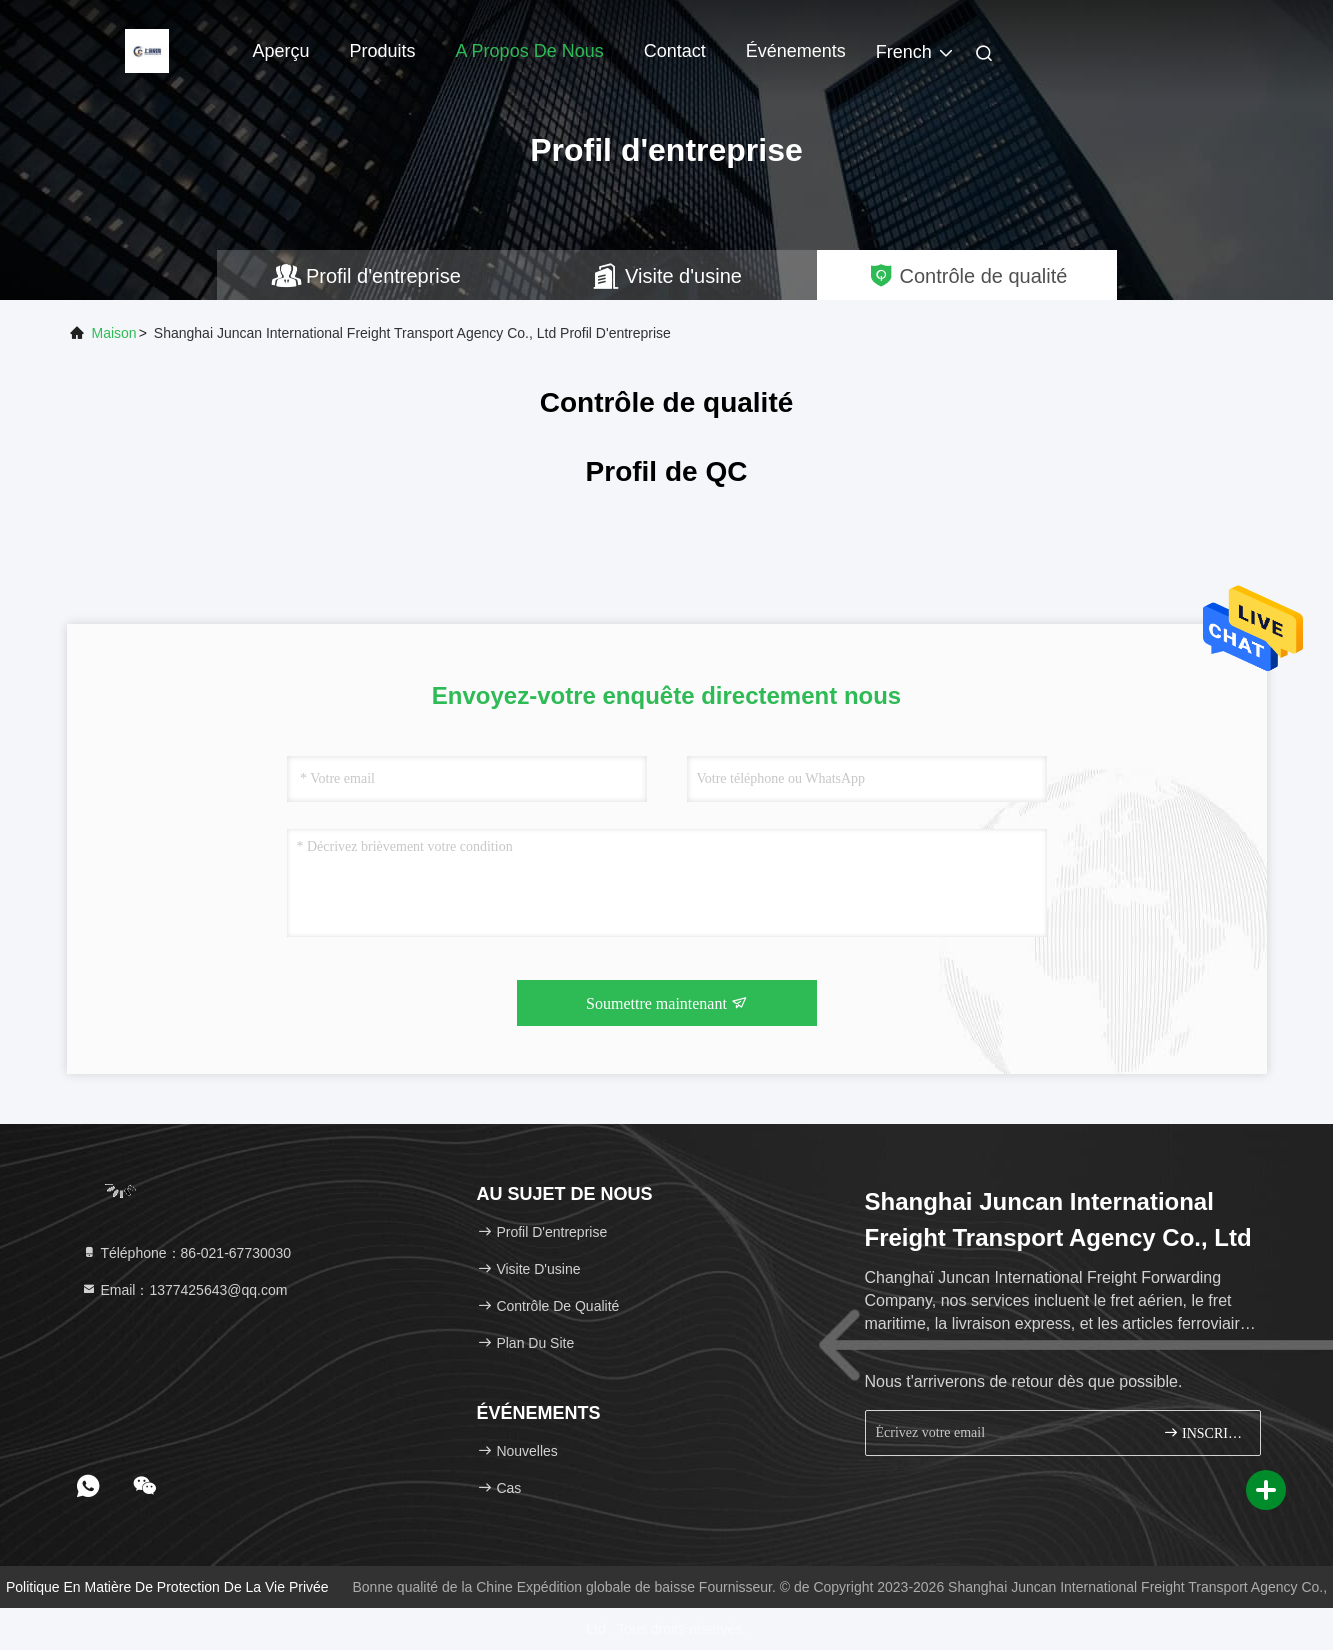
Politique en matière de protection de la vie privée (167, 1587)
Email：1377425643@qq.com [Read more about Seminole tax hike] (184, 1290)
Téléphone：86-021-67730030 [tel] (186, 1253)
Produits (383, 51)
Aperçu (281, 51)
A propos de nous (530, 51)
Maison (114, 333)
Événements (796, 51)
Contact (675, 51)
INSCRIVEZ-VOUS (1203, 1432)
